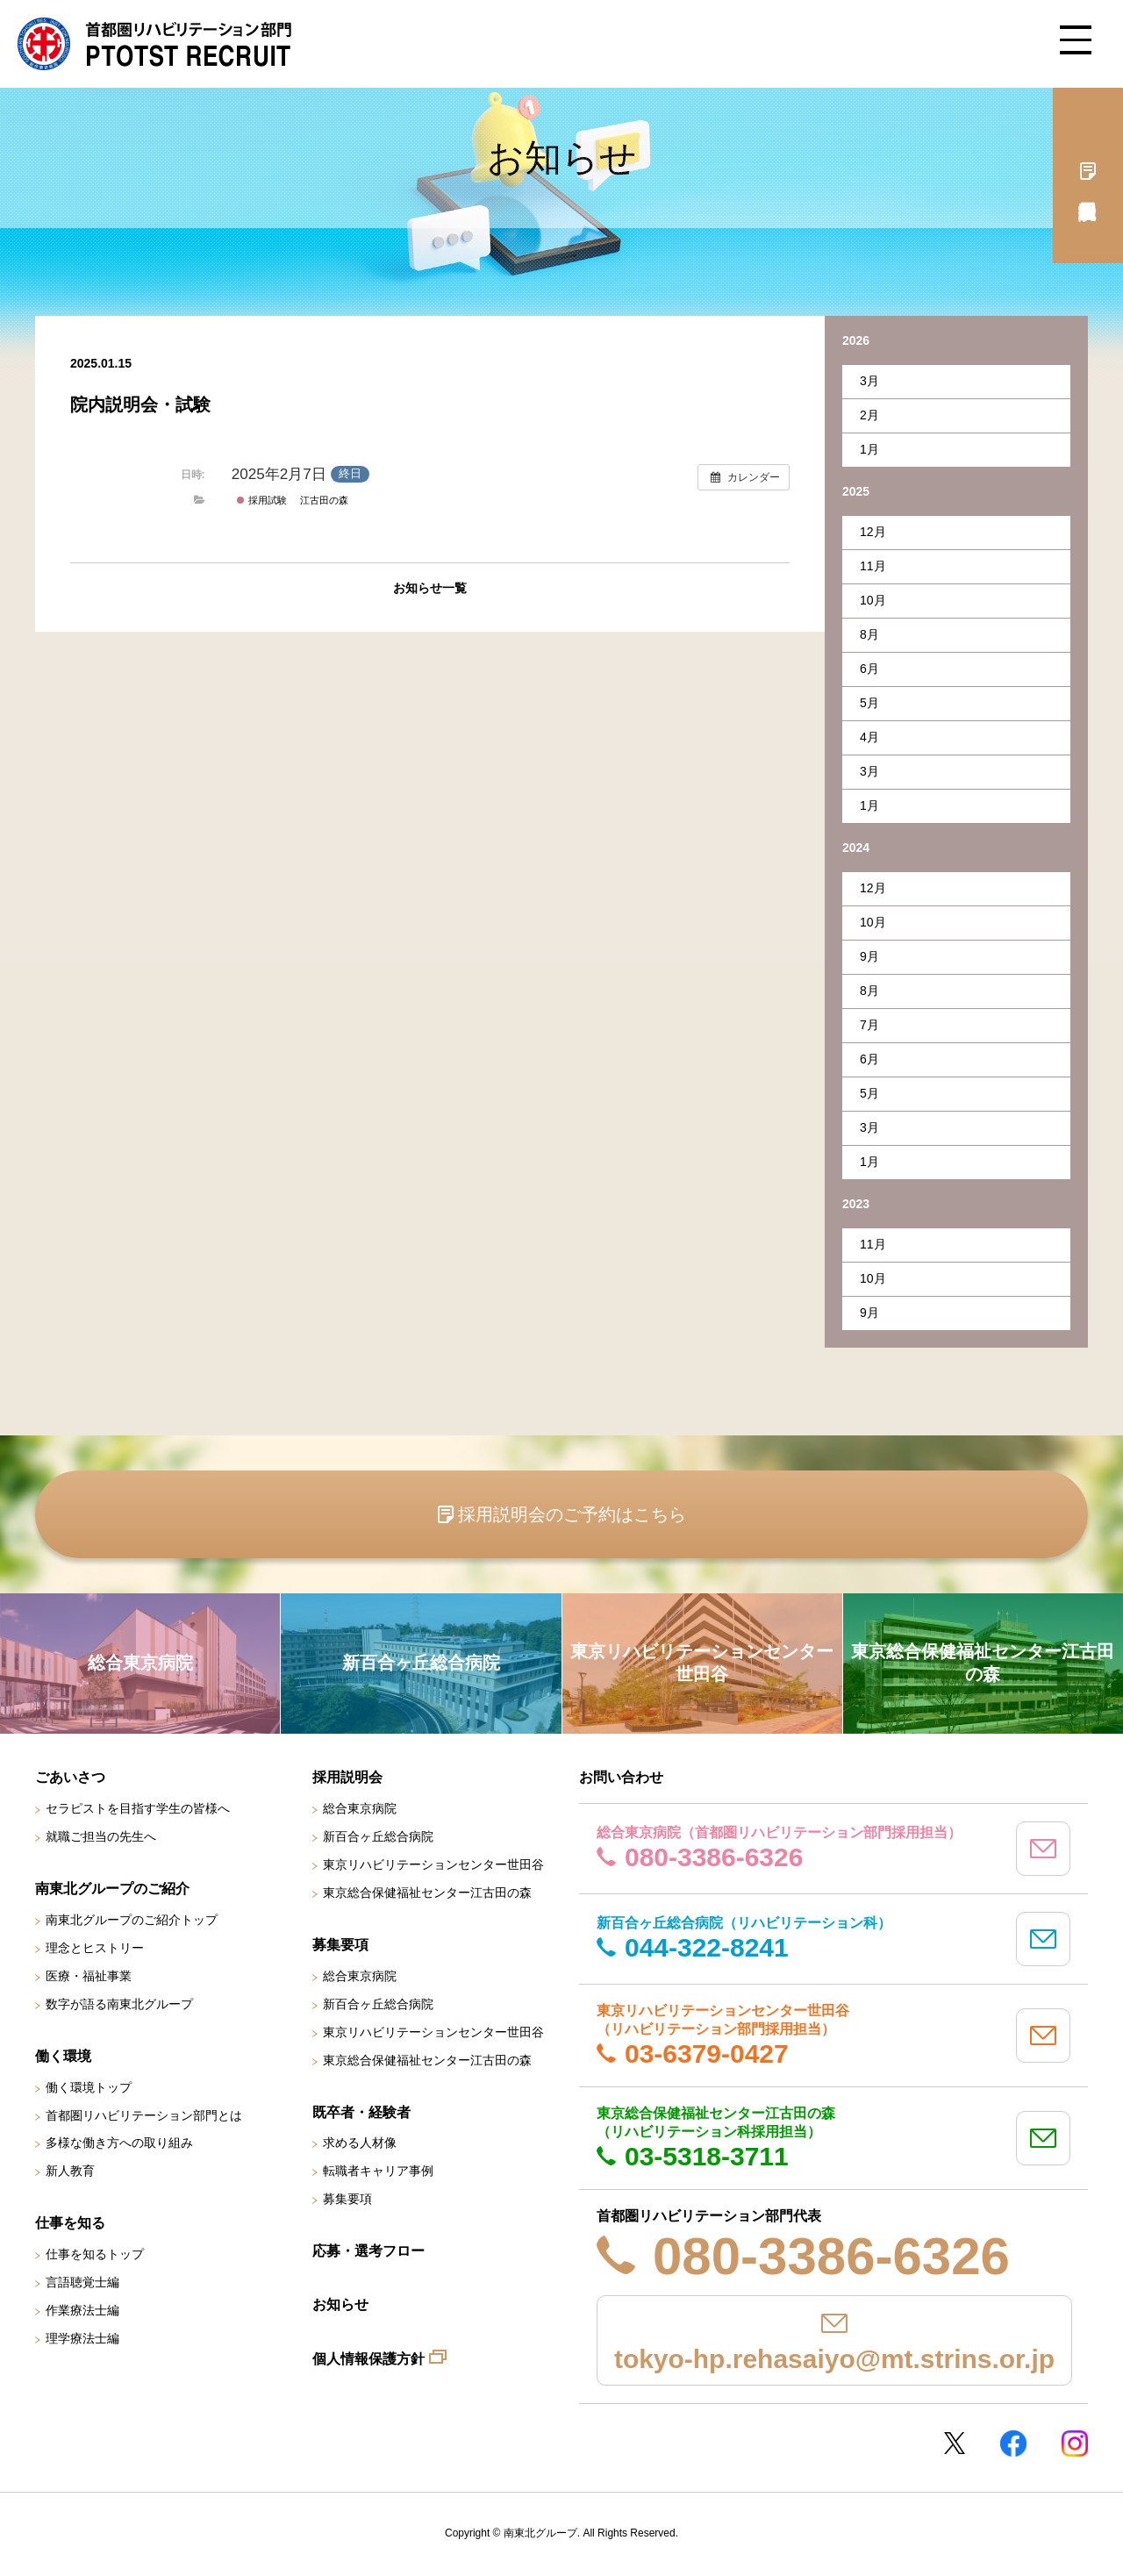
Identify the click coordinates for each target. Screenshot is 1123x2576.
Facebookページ (1013, 2443)
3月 (869, 381)
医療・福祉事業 (89, 1976)
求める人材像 (360, 2143)
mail (1043, 1848)
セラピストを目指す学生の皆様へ (138, 1808)
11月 (873, 566)
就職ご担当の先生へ (101, 1836)
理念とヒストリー (95, 1948)
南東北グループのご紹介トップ (132, 1920)
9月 (869, 956)
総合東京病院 (360, 1808)
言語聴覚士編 (82, 2282)
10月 (873, 600)
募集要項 (347, 2199)
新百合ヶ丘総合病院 (378, 1836)
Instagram (1075, 2443)
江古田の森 (324, 500)
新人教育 (70, 2171)
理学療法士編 (82, 2338)
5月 (869, 703)
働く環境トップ (89, 2087)
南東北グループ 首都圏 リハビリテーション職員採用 (154, 44)
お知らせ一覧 (430, 588)
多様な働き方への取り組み (119, 2143)
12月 (873, 532)
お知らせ (340, 2304)
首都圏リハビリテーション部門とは (144, 2115)
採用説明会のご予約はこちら (572, 1514)
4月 (869, 737)
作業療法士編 (82, 2310)
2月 (869, 415)
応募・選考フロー (368, 2250)
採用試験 (261, 500)
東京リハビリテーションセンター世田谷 (433, 1864)
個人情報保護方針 (368, 2358)
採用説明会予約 (1088, 175)
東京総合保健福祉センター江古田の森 (427, 1892)
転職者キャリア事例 (378, 2171)
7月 (869, 1025)
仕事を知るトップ (95, 2254)
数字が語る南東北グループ (119, 2004)
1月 (869, 449)
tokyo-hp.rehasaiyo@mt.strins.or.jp (834, 2358)
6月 (869, 669)
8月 (869, 634)
